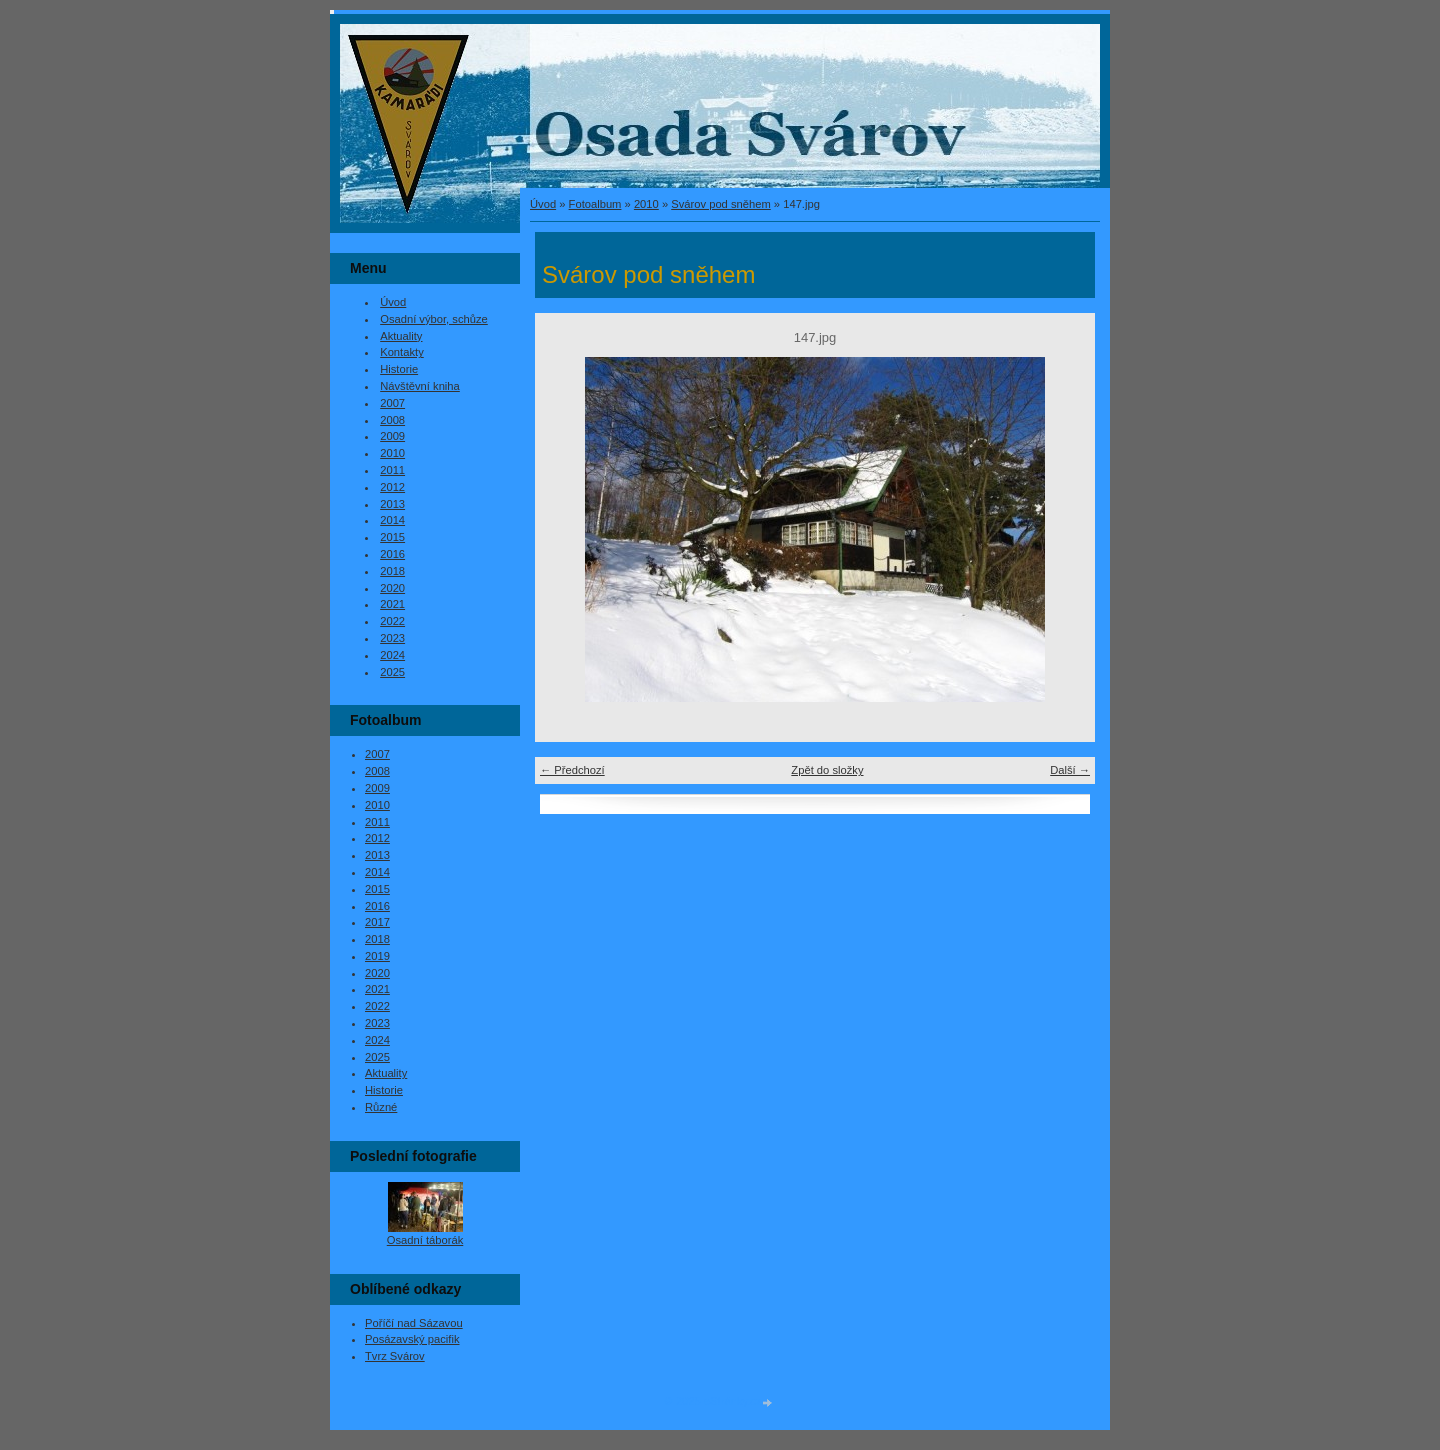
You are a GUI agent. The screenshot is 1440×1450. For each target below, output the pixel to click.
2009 (392, 436)
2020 (392, 588)
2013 (392, 504)
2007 (392, 403)
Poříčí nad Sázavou (414, 1323)
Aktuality (401, 336)
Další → (1070, 770)
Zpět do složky (827, 770)
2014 (392, 520)
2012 (392, 487)
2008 (392, 420)
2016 (392, 554)
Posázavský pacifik (412, 1339)
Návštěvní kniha (420, 386)
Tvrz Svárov (395, 1356)
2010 (646, 204)
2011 (392, 470)
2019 (377, 956)
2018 (392, 571)
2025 (392, 672)
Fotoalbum (595, 204)
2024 (392, 655)
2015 (392, 537)
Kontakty (402, 352)
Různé (381, 1107)
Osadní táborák (425, 1240)
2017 (377, 922)
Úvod (543, 204)
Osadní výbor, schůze (434, 319)
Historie (399, 369)
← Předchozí (572, 770)
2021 (392, 604)
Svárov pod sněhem (721, 204)
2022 (392, 621)
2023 (392, 638)
